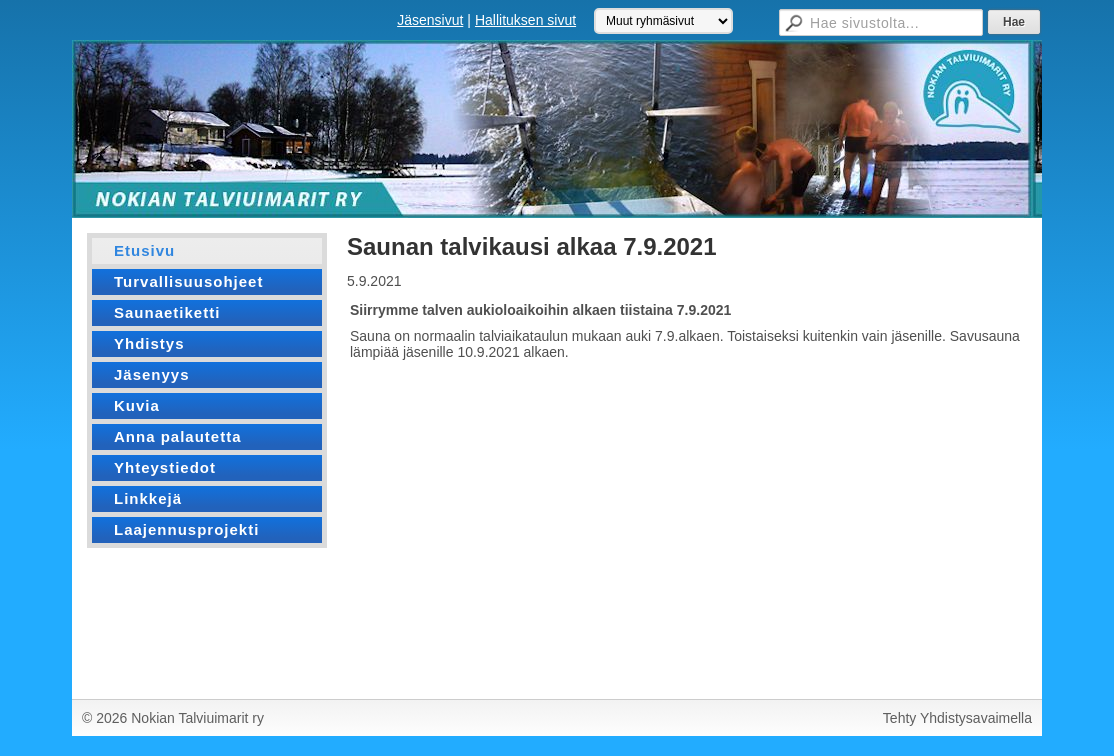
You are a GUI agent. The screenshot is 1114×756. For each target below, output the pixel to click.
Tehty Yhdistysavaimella (957, 718)
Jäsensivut (430, 20)
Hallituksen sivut (525, 20)
